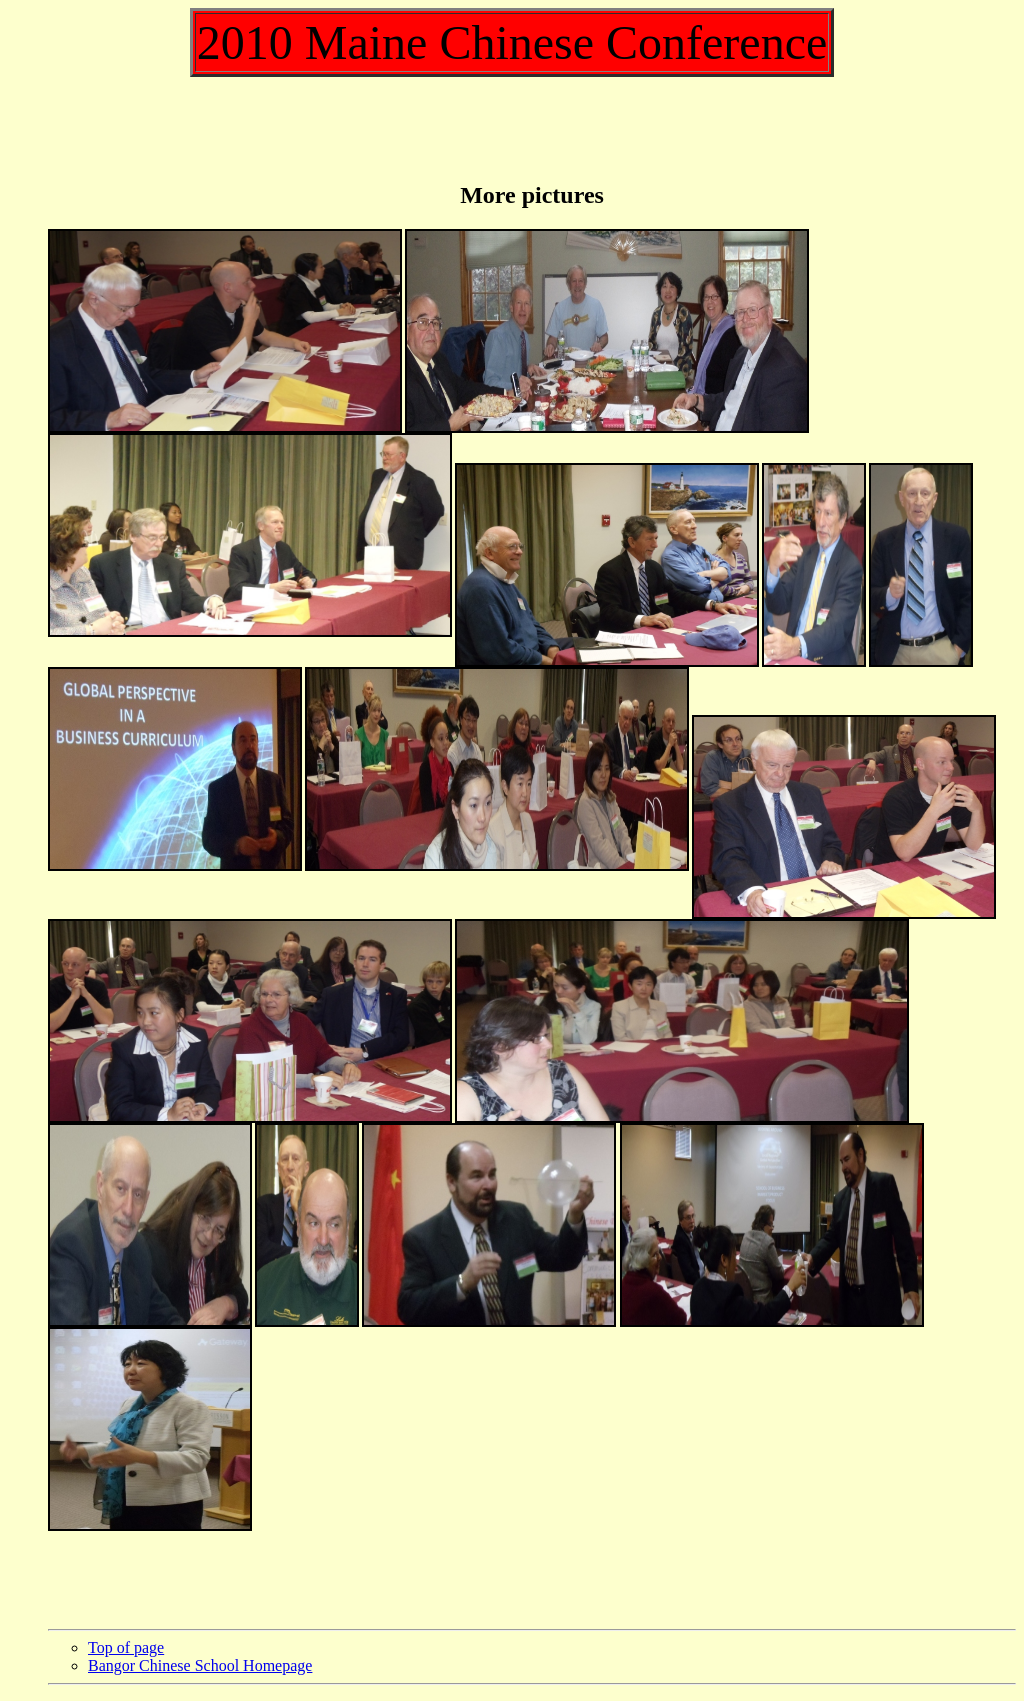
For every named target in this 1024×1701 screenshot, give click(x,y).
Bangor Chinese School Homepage (200, 1665)
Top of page (126, 1647)
